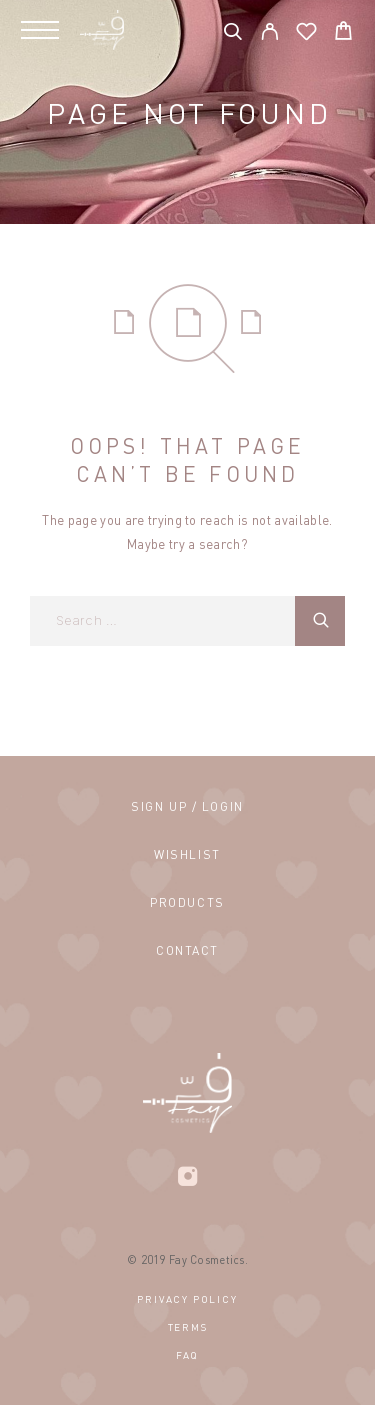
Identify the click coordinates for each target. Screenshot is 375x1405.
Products (187, 902)
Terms (188, 1327)
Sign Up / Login (187, 806)
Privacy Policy (187, 1299)
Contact (187, 950)
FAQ (187, 1355)
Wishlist (187, 854)
